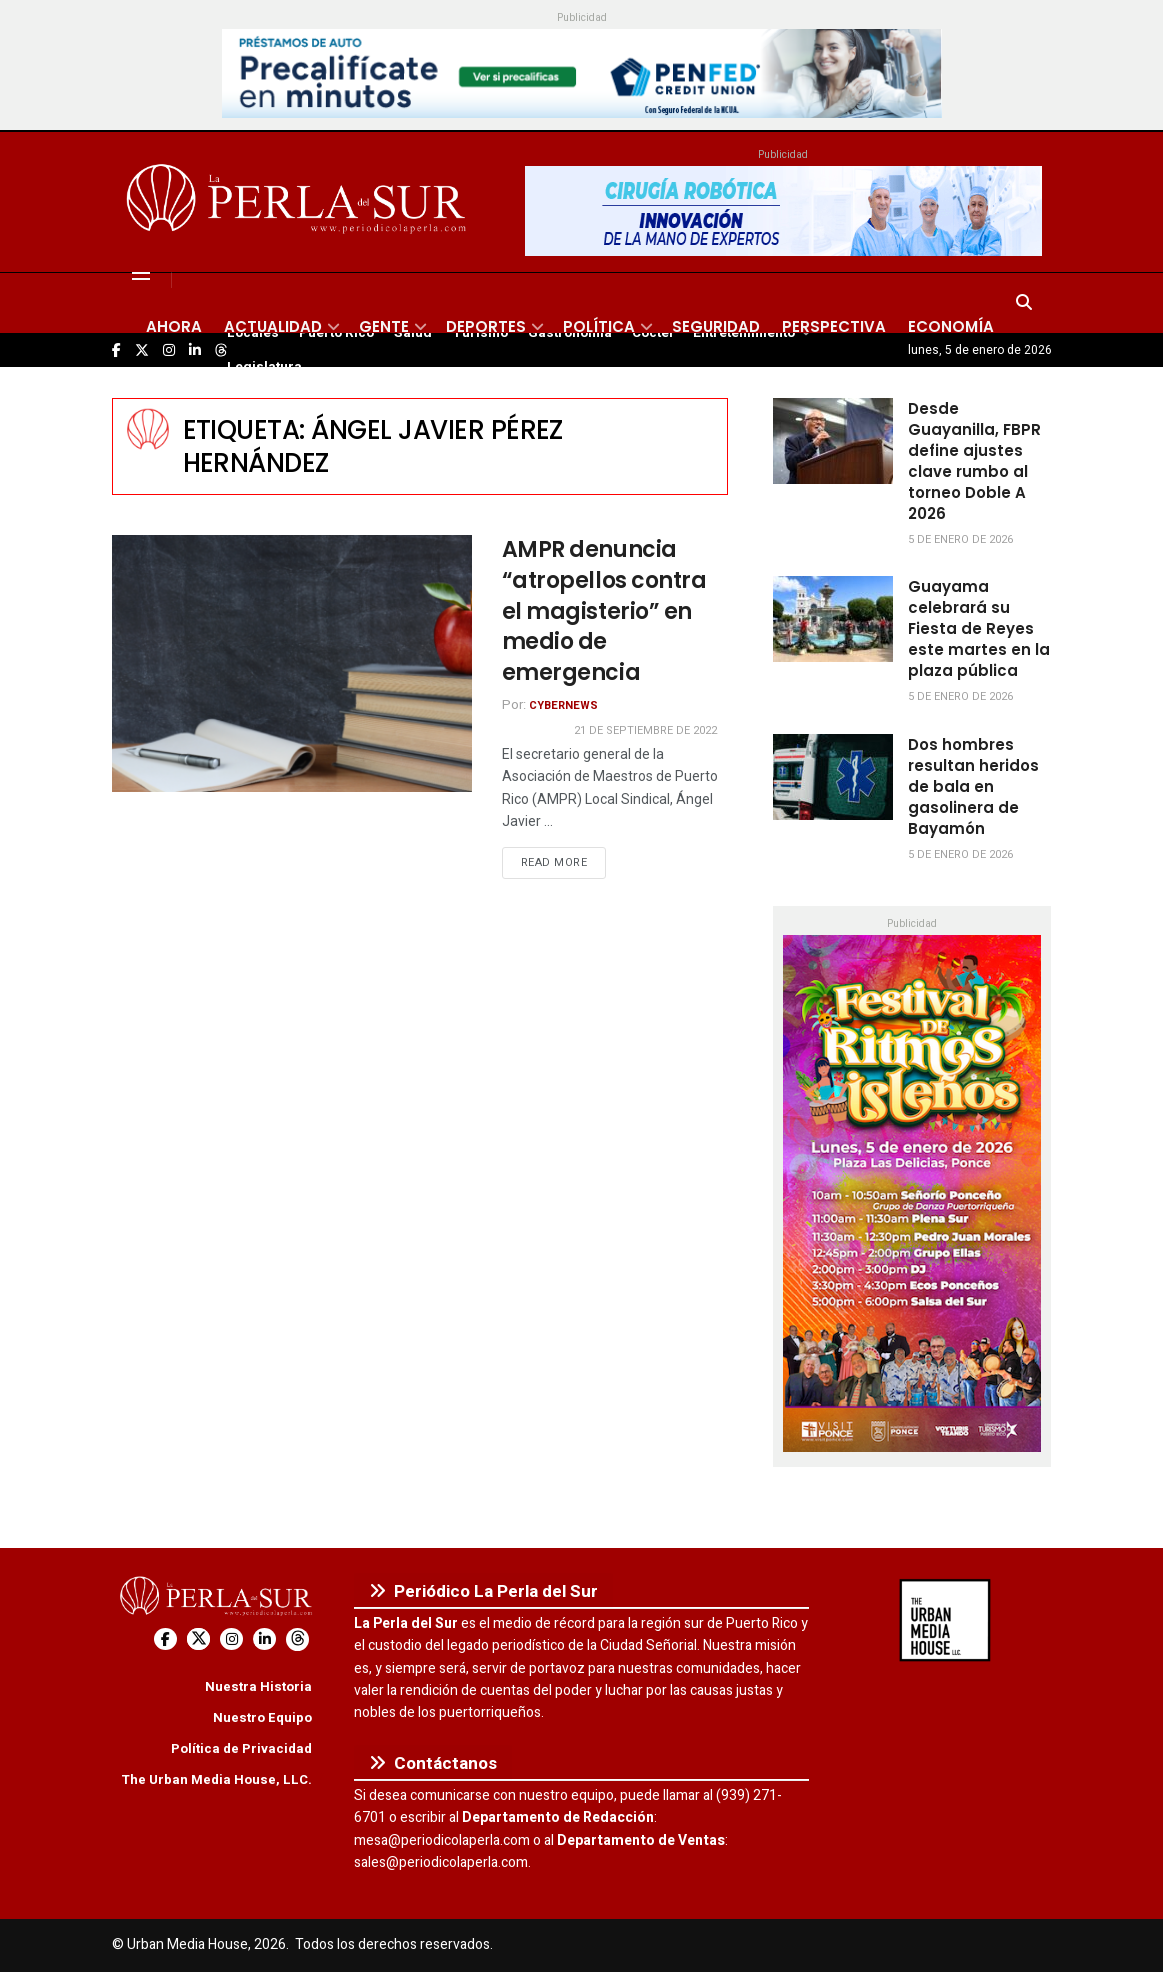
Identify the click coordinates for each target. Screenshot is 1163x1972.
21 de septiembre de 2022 (645, 730)
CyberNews (563, 705)
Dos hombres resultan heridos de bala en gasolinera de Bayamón (973, 786)
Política (599, 326)
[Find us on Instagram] (231, 1639)
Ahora (174, 326)
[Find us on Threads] (297, 1639)
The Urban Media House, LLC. (216, 1779)
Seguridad (716, 326)
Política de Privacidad (241, 1748)
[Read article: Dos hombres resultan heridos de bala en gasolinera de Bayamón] (833, 777)
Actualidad (273, 326)
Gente (384, 326)
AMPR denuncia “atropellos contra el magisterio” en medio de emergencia (604, 611)
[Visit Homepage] (299, 202)
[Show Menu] (141, 273)
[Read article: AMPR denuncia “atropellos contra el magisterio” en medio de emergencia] (292, 663)
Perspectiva (834, 326)
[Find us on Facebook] (165, 1639)
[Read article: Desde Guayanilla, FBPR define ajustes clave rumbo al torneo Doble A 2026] (833, 441)
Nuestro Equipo (262, 1717)
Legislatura (264, 367)
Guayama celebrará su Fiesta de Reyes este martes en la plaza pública (979, 628)
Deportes (486, 326)
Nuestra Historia (258, 1686)
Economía (951, 326)
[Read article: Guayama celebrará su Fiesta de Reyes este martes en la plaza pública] (833, 619)
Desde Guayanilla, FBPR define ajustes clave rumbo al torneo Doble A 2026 (974, 461)
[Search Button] (1024, 303)
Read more (564, 862)
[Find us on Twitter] (198, 1639)
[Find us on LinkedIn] (264, 1639)
